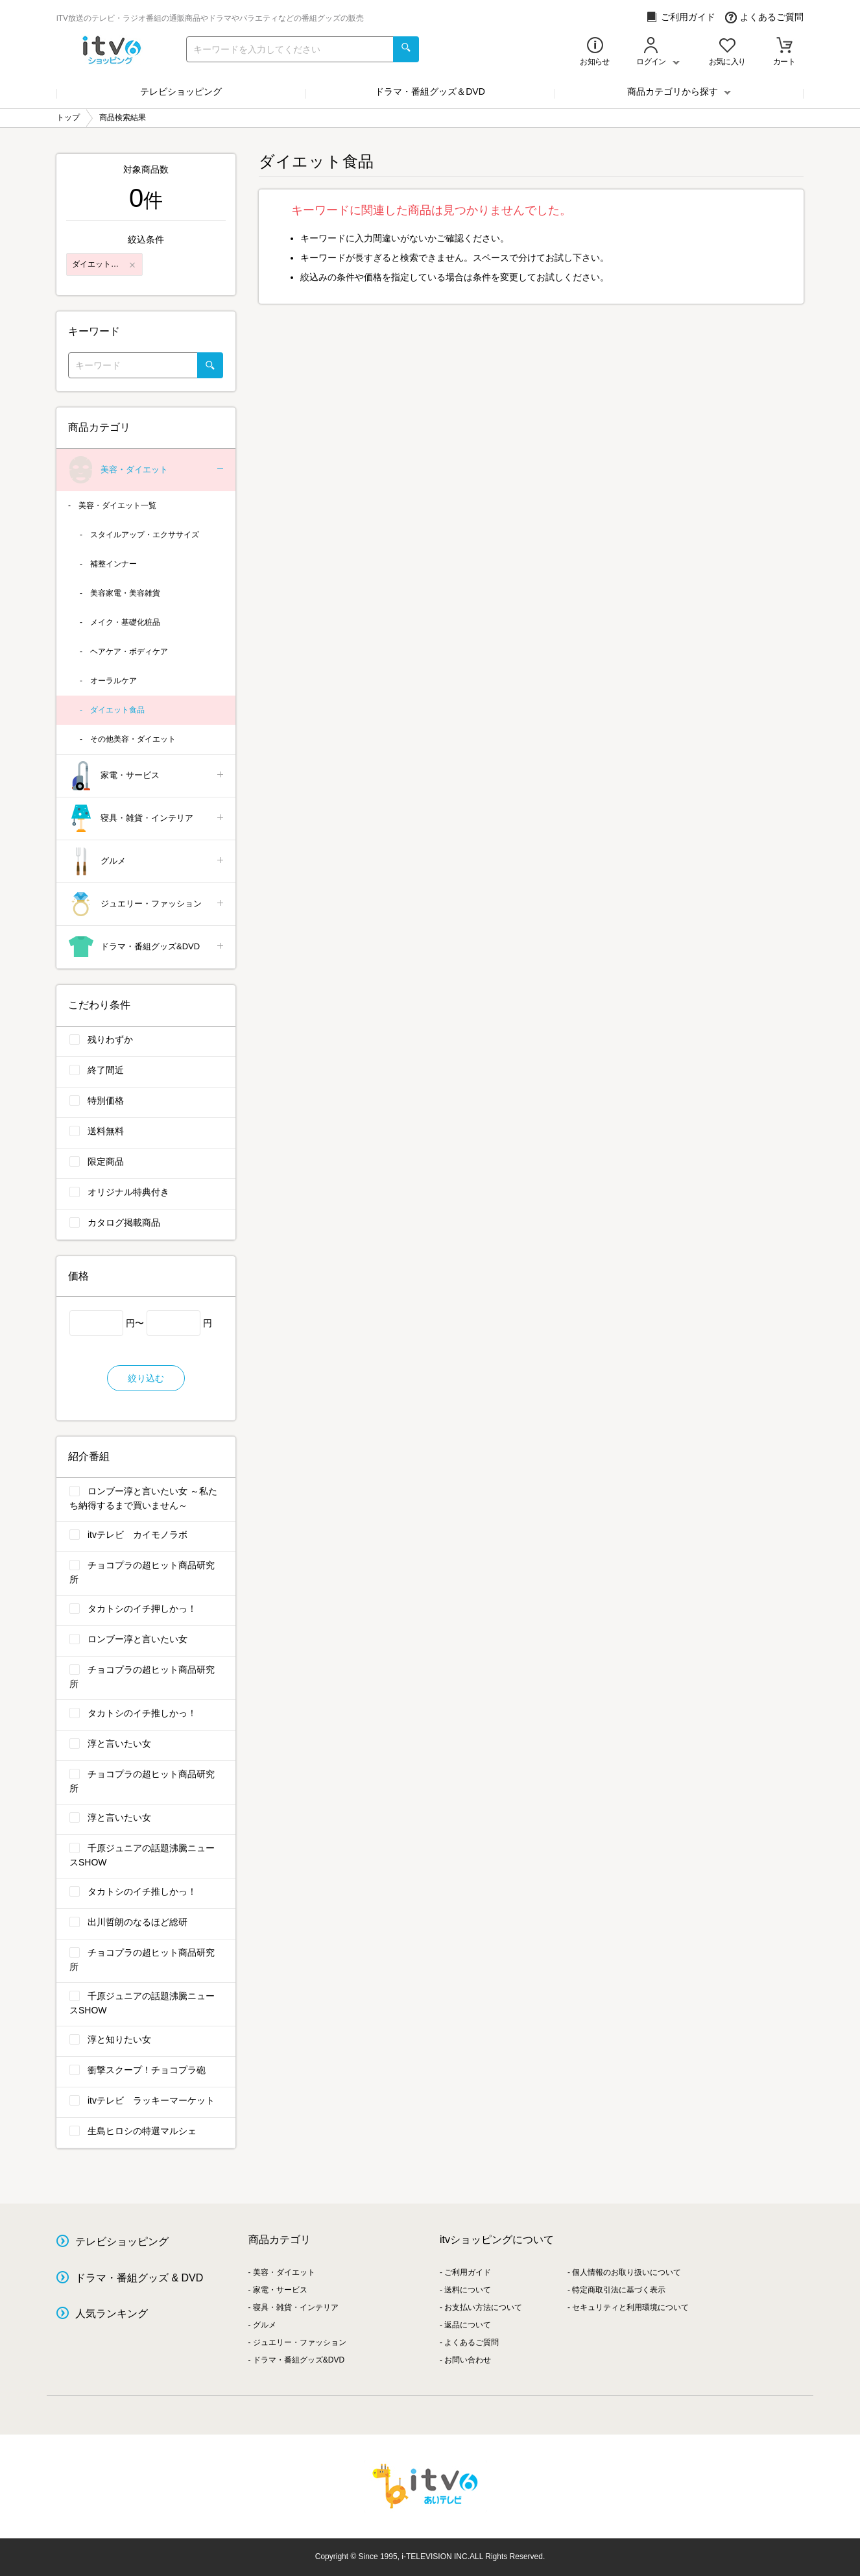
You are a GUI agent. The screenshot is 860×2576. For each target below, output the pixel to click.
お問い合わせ (467, 2359)
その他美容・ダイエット (133, 739)
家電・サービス (147, 775)
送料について (467, 2289)
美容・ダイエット (147, 470)
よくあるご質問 (764, 17)
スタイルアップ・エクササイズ (144, 534)
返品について (467, 2324)
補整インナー (113, 563)
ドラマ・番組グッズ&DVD (147, 947)
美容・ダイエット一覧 (117, 505)
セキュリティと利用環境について (630, 2307)
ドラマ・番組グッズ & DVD (139, 2277)
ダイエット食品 (117, 709)
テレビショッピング (181, 91)
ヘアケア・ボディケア (129, 651)
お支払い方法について (483, 2307)
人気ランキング (111, 2313)
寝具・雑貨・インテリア (147, 818)
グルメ (147, 861)
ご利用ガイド (680, 17)
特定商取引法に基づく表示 (618, 2289)
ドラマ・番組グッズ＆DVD (430, 91)
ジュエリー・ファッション (147, 904)
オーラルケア (113, 680)
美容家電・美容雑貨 (125, 593)
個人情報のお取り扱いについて (626, 2272)
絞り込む (146, 1378)
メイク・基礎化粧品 (125, 622)
